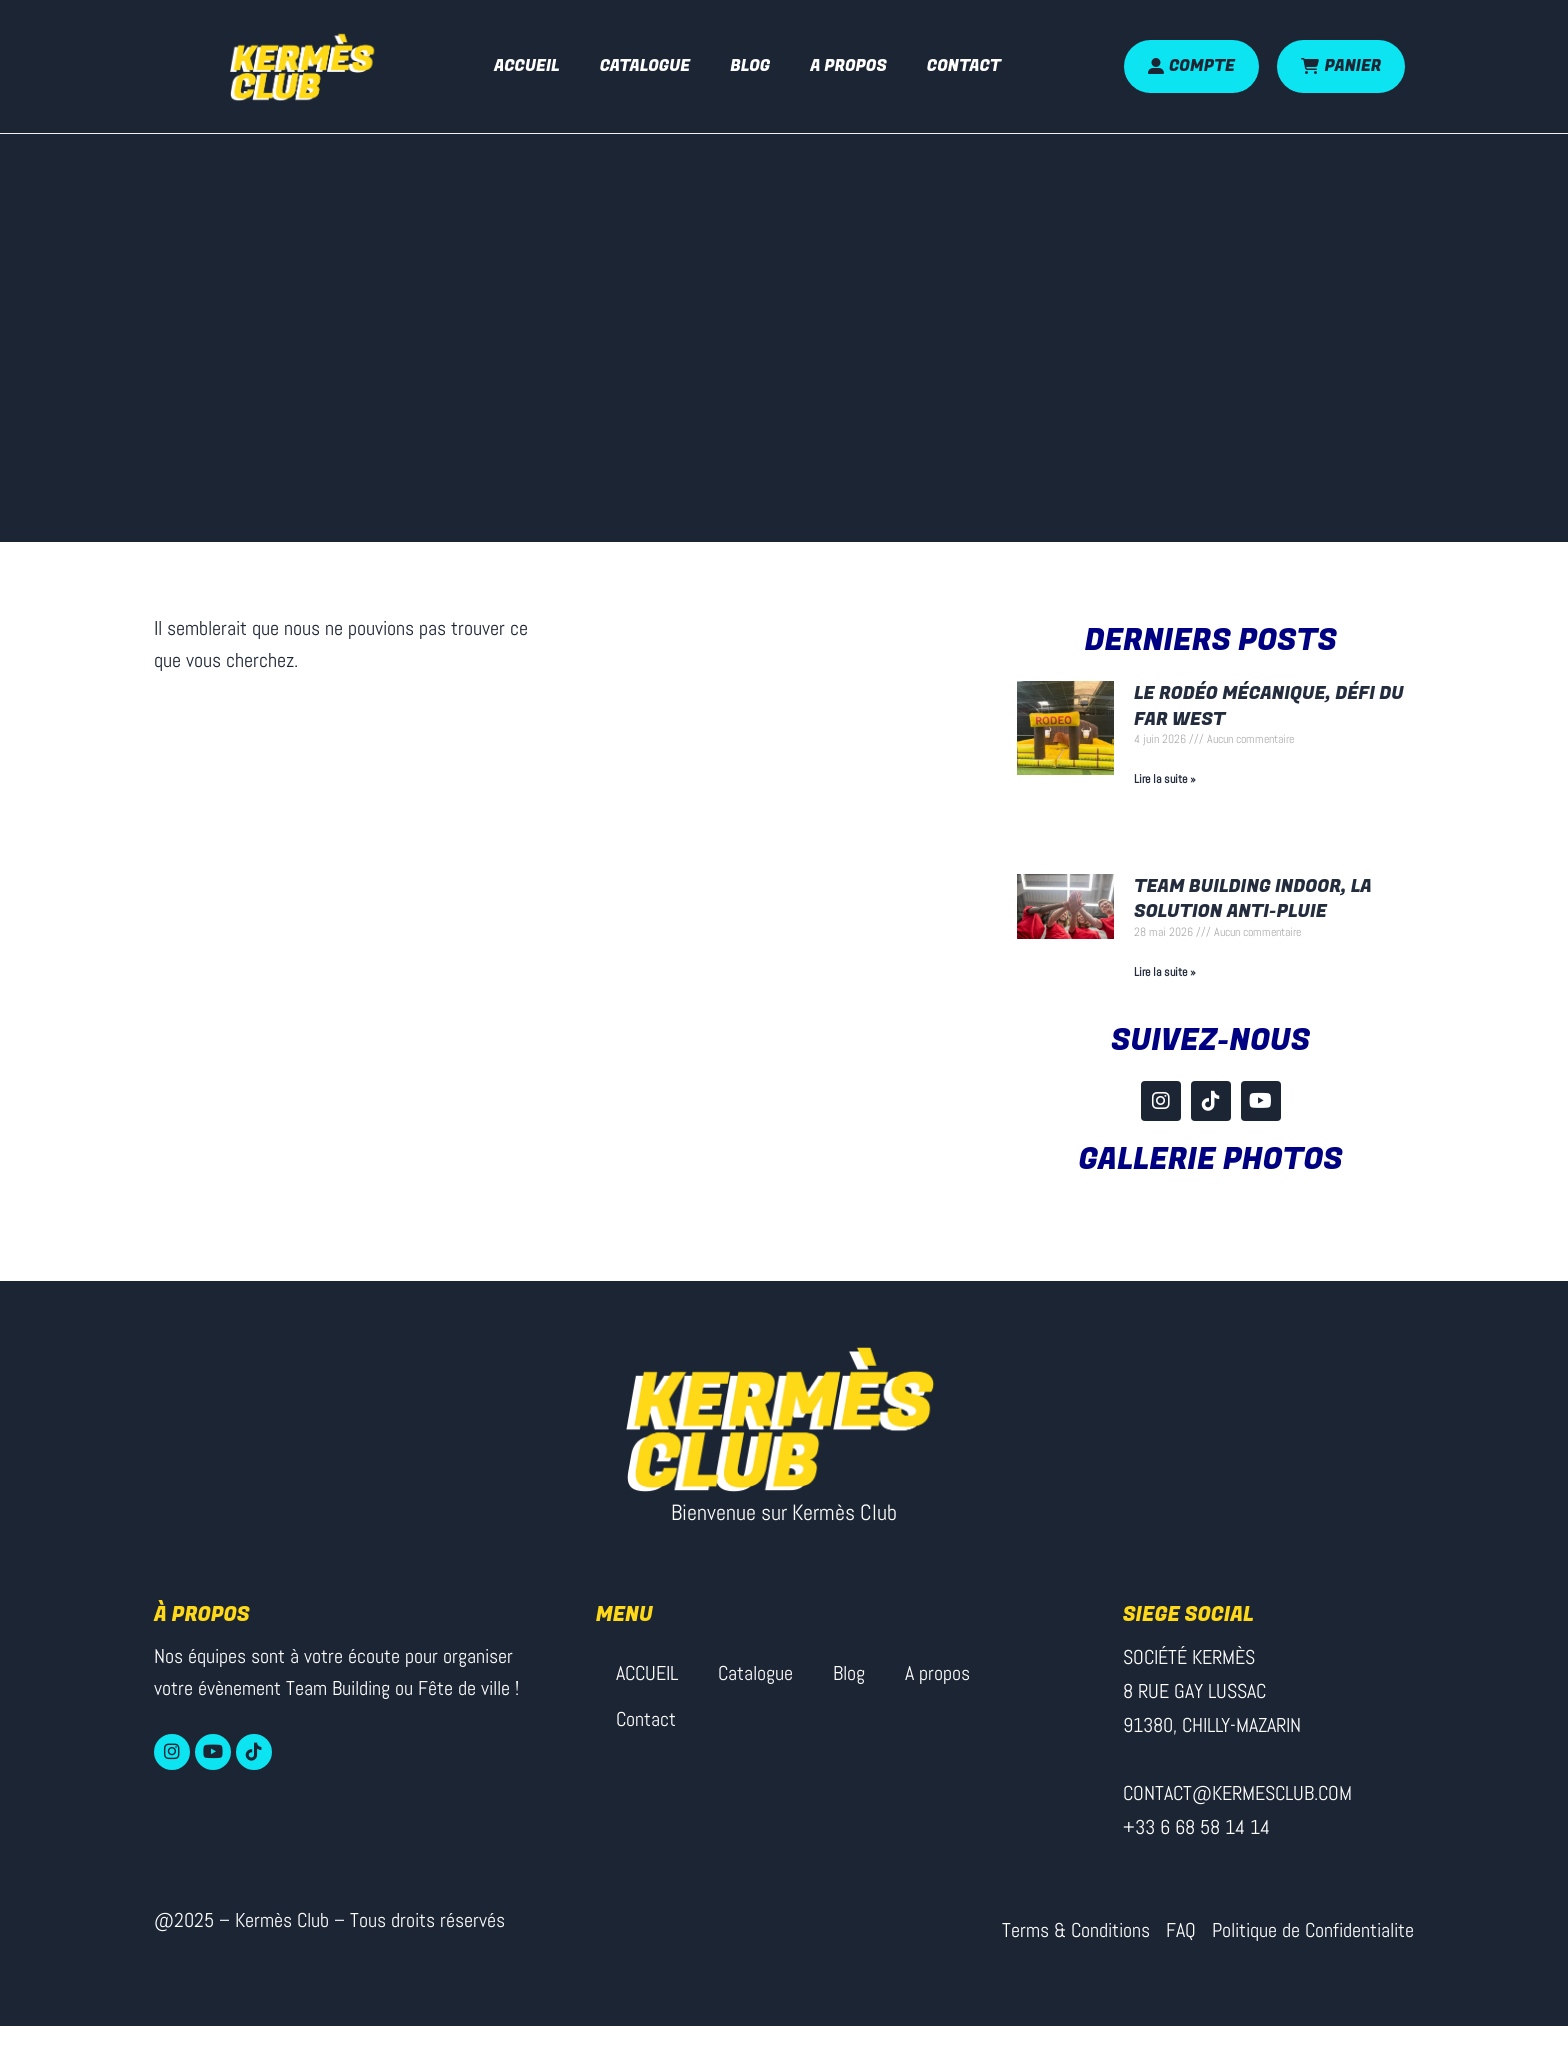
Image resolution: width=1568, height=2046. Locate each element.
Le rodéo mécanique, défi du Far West (1269, 706)
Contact (964, 66)
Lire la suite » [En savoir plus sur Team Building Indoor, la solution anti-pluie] (1165, 972)
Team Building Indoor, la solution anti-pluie (1253, 899)
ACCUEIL (527, 66)
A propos (848, 66)
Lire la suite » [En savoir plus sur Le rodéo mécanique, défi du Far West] (1165, 779)
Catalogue (645, 66)
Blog (750, 66)
